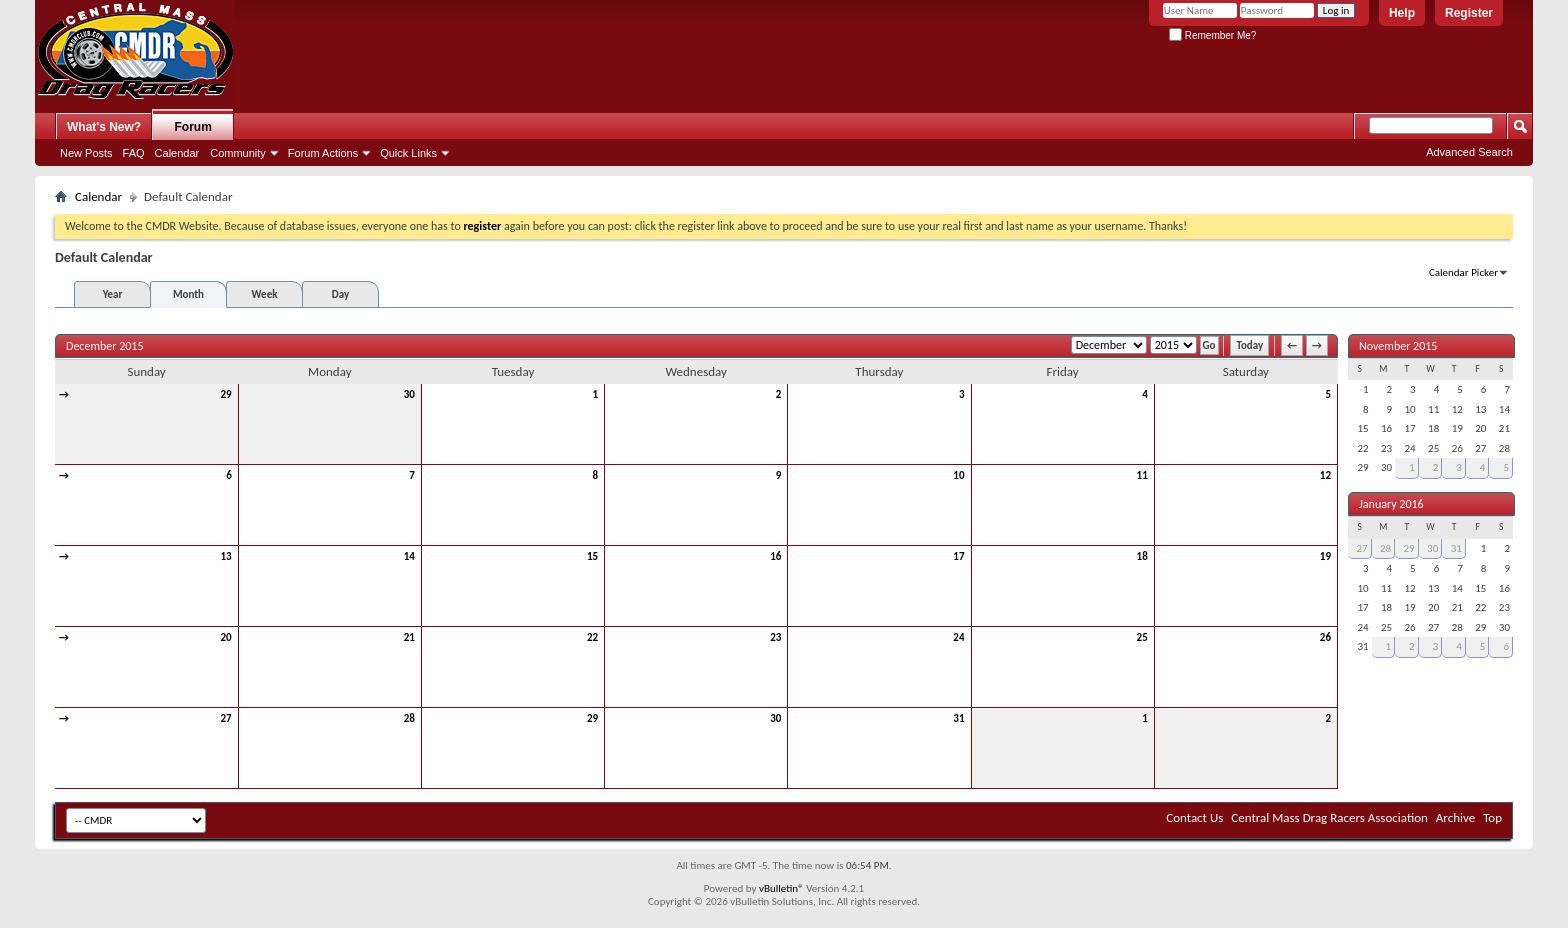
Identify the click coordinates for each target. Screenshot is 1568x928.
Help (1402, 13)
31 (958, 718)
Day (340, 294)
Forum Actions (323, 153)
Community (238, 153)
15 (592, 556)
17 (958, 556)
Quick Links (408, 153)
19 (1325, 556)
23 (775, 637)
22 (592, 637)
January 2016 (1391, 504)
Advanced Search (1469, 152)
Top (1492, 817)
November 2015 (1398, 346)
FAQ (134, 153)
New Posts (86, 153)
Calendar (177, 153)
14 (409, 556)
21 (409, 637)
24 (958, 637)
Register (1469, 13)
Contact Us (1194, 817)
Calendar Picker (1463, 272)
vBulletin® (781, 888)
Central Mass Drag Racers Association (1329, 817)
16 (775, 556)
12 (1325, 475)
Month (188, 294)
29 (226, 394)
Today (1249, 345)
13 (226, 556)
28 (409, 718)
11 (1142, 475)
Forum (193, 127)
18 (1142, 556)
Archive (1455, 817)
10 (958, 475)
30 (409, 394)
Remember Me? (1212, 35)
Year (113, 294)
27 (226, 718)
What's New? (104, 127)
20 (226, 637)
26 (1325, 637)
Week (265, 294)
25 (1142, 637)
